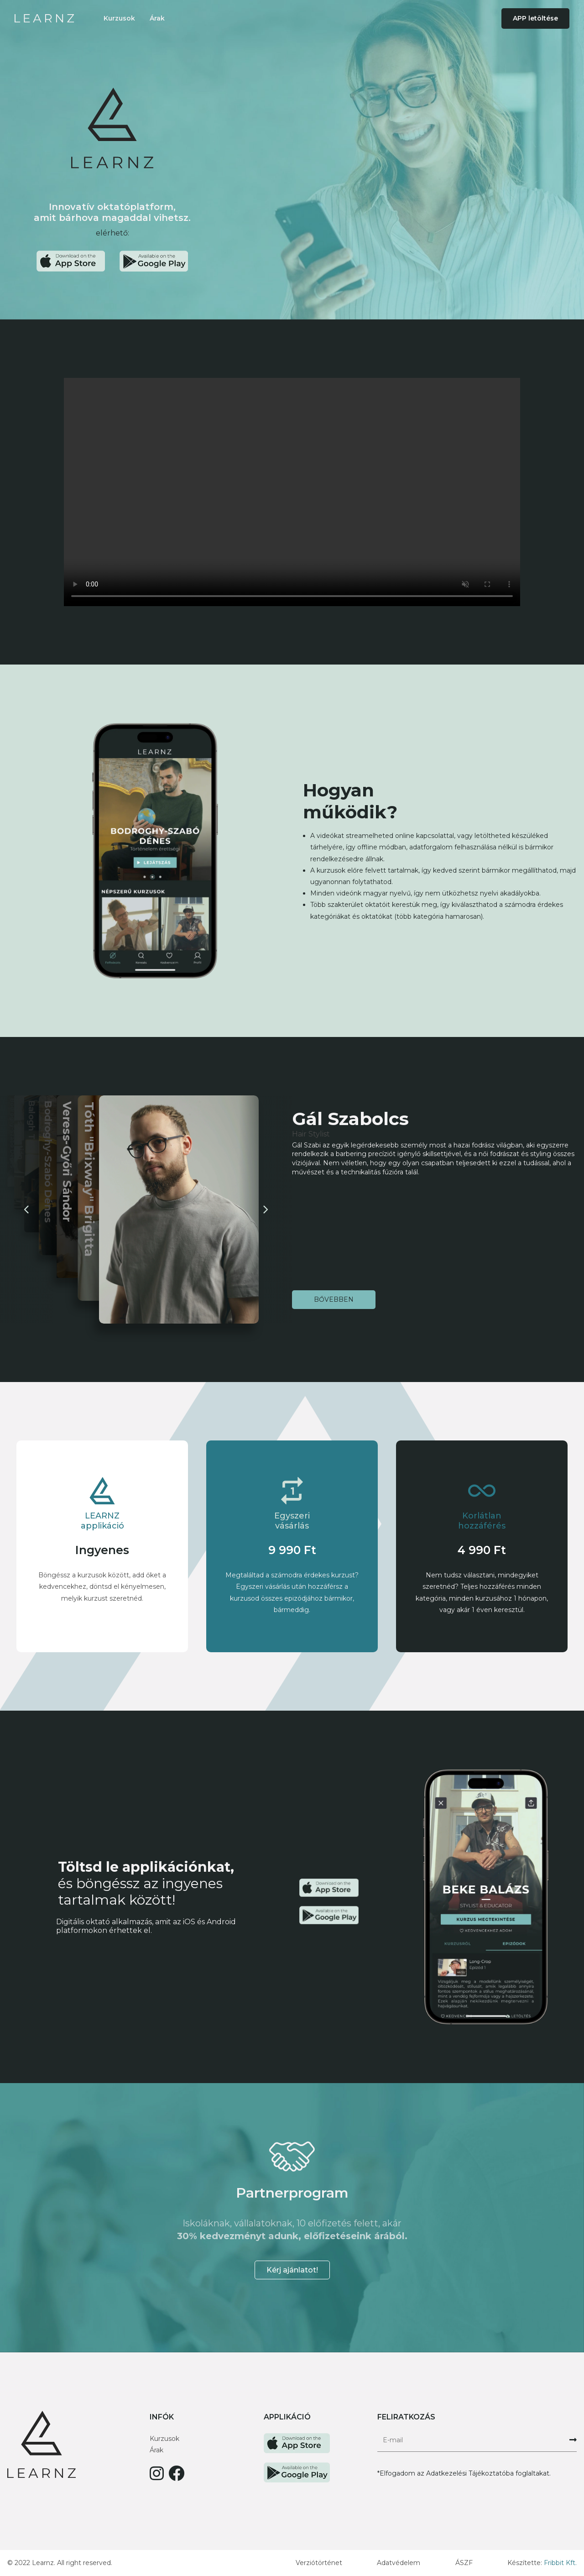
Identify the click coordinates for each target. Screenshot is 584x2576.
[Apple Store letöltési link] (70, 261)
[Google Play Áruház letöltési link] (154, 261)
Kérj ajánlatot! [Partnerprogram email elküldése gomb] (292, 2270)
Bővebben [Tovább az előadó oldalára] (334, 1299)
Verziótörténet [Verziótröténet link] (319, 2563)
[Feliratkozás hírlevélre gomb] (573, 2440)
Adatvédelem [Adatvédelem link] (398, 2563)
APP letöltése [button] (535, 18)
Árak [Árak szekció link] (157, 18)
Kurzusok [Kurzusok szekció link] (119, 18)
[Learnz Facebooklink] (176, 2477)
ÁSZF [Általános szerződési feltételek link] (464, 2563)
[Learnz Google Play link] (297, 2468)
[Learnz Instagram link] (157, 2477)
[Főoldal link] (44, 18)
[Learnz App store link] (297, 2439)
